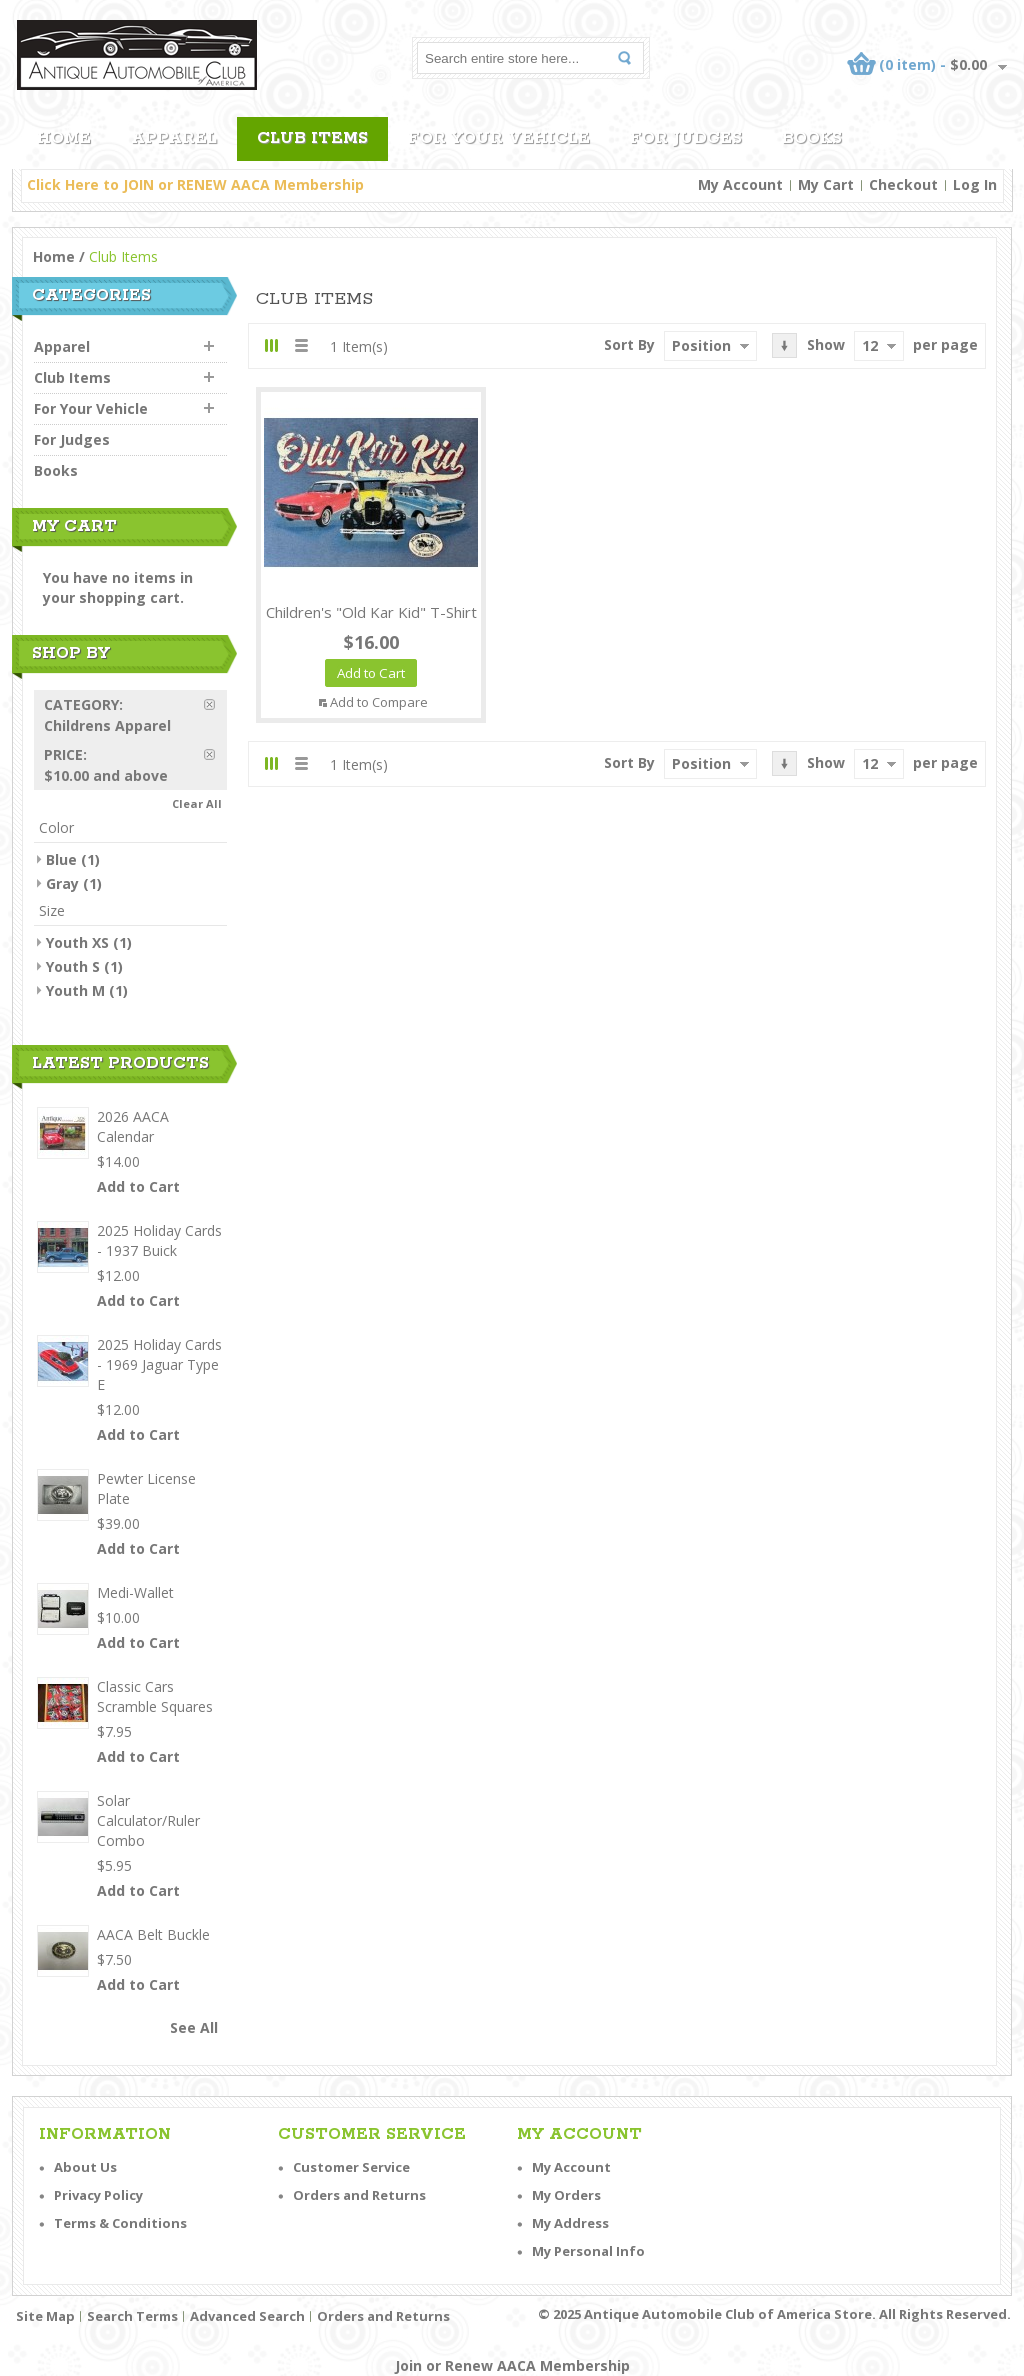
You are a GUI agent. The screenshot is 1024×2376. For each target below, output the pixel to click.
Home (54, 256)
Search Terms (132, 2316)
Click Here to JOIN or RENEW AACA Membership (195, 184)
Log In (975, 184)
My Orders (566, 2195)
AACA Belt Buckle (153, 1934)
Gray (62, 883)
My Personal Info (588, 2251)
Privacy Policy (98, 2195)
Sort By (629, 344)
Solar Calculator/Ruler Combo (148, 1820)
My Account (740, 184)
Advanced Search (247, 2316)
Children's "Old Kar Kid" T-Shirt (371, 612)
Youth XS (77, 942)
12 (870, 345)
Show (826, 344)
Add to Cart (138, 1186)
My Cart (826, 184)
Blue (61, 859)
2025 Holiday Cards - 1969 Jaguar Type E (159, 1364)
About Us (85, 2167)
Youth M (75, 990)
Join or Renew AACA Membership (512, 2365)
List (300, 345)
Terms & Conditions (120, 2223)
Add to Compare (379, 702)
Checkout (903, 184)
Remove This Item (215, 704)
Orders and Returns (359, 2195)
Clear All (197, 803)
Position (701, 345)
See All (194, 2027)
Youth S (73, 966)
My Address (570, 2223)
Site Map (45, 2316)
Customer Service (351, 2167)
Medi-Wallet (135, 1592)
